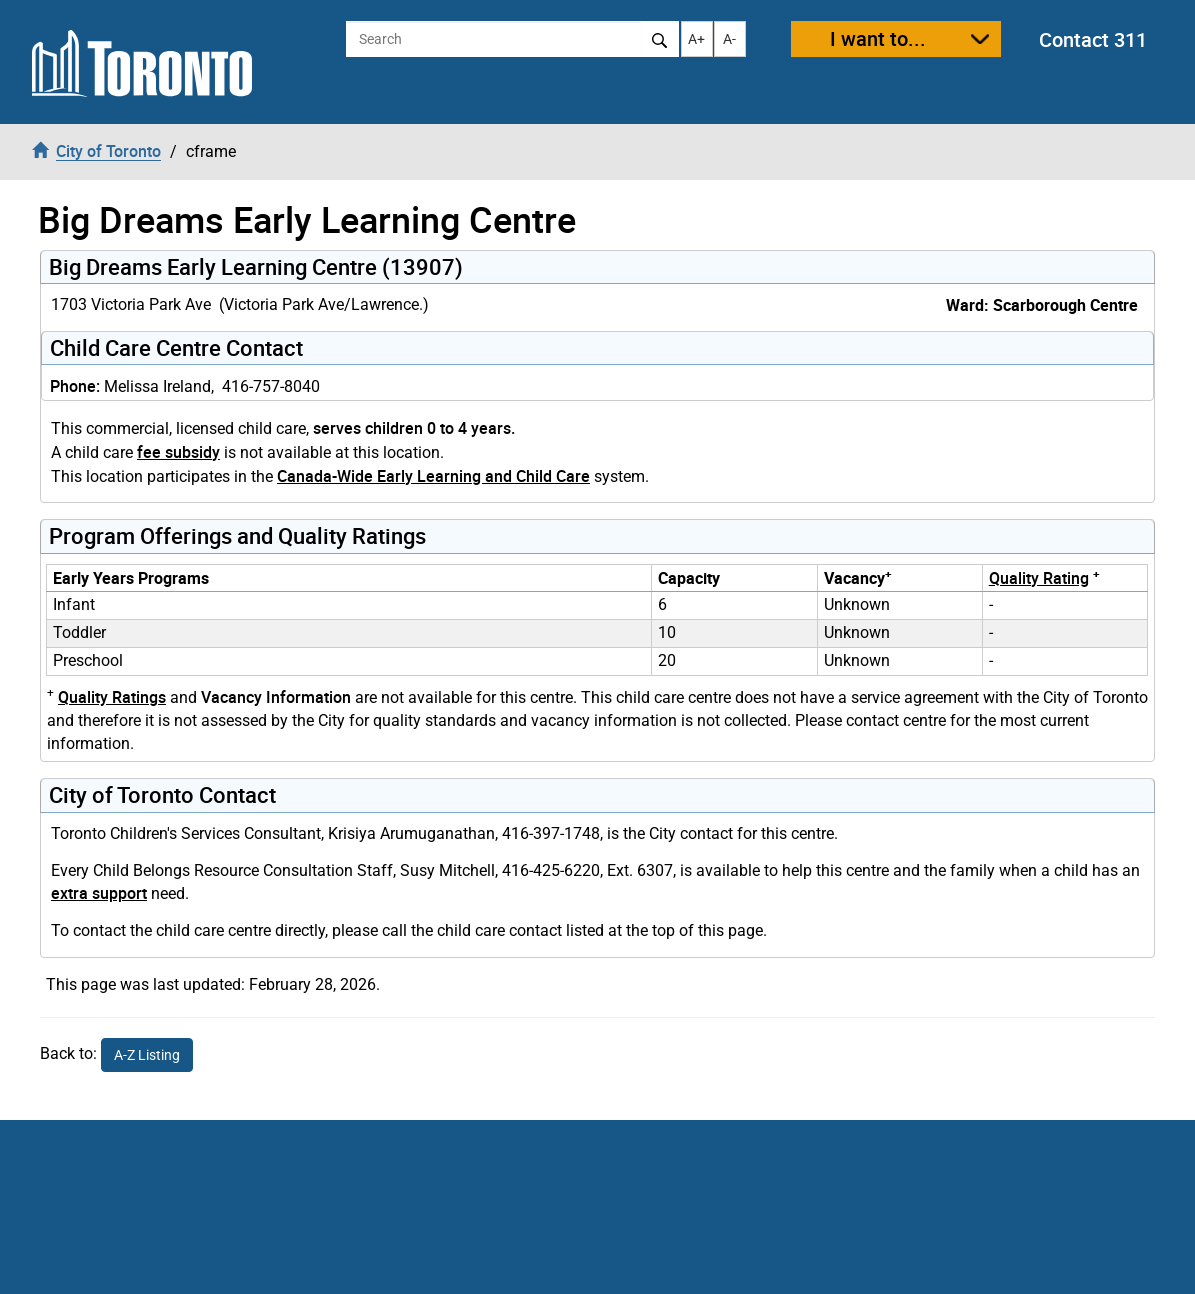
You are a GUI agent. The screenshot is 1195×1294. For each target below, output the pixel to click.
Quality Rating (1039, 578)
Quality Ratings (112, 697)
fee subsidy (178, 452)
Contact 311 (1093, 39)
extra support (99, 893)
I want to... (878, 38)
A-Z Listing (147, 1055)
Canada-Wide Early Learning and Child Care (433, 476)
